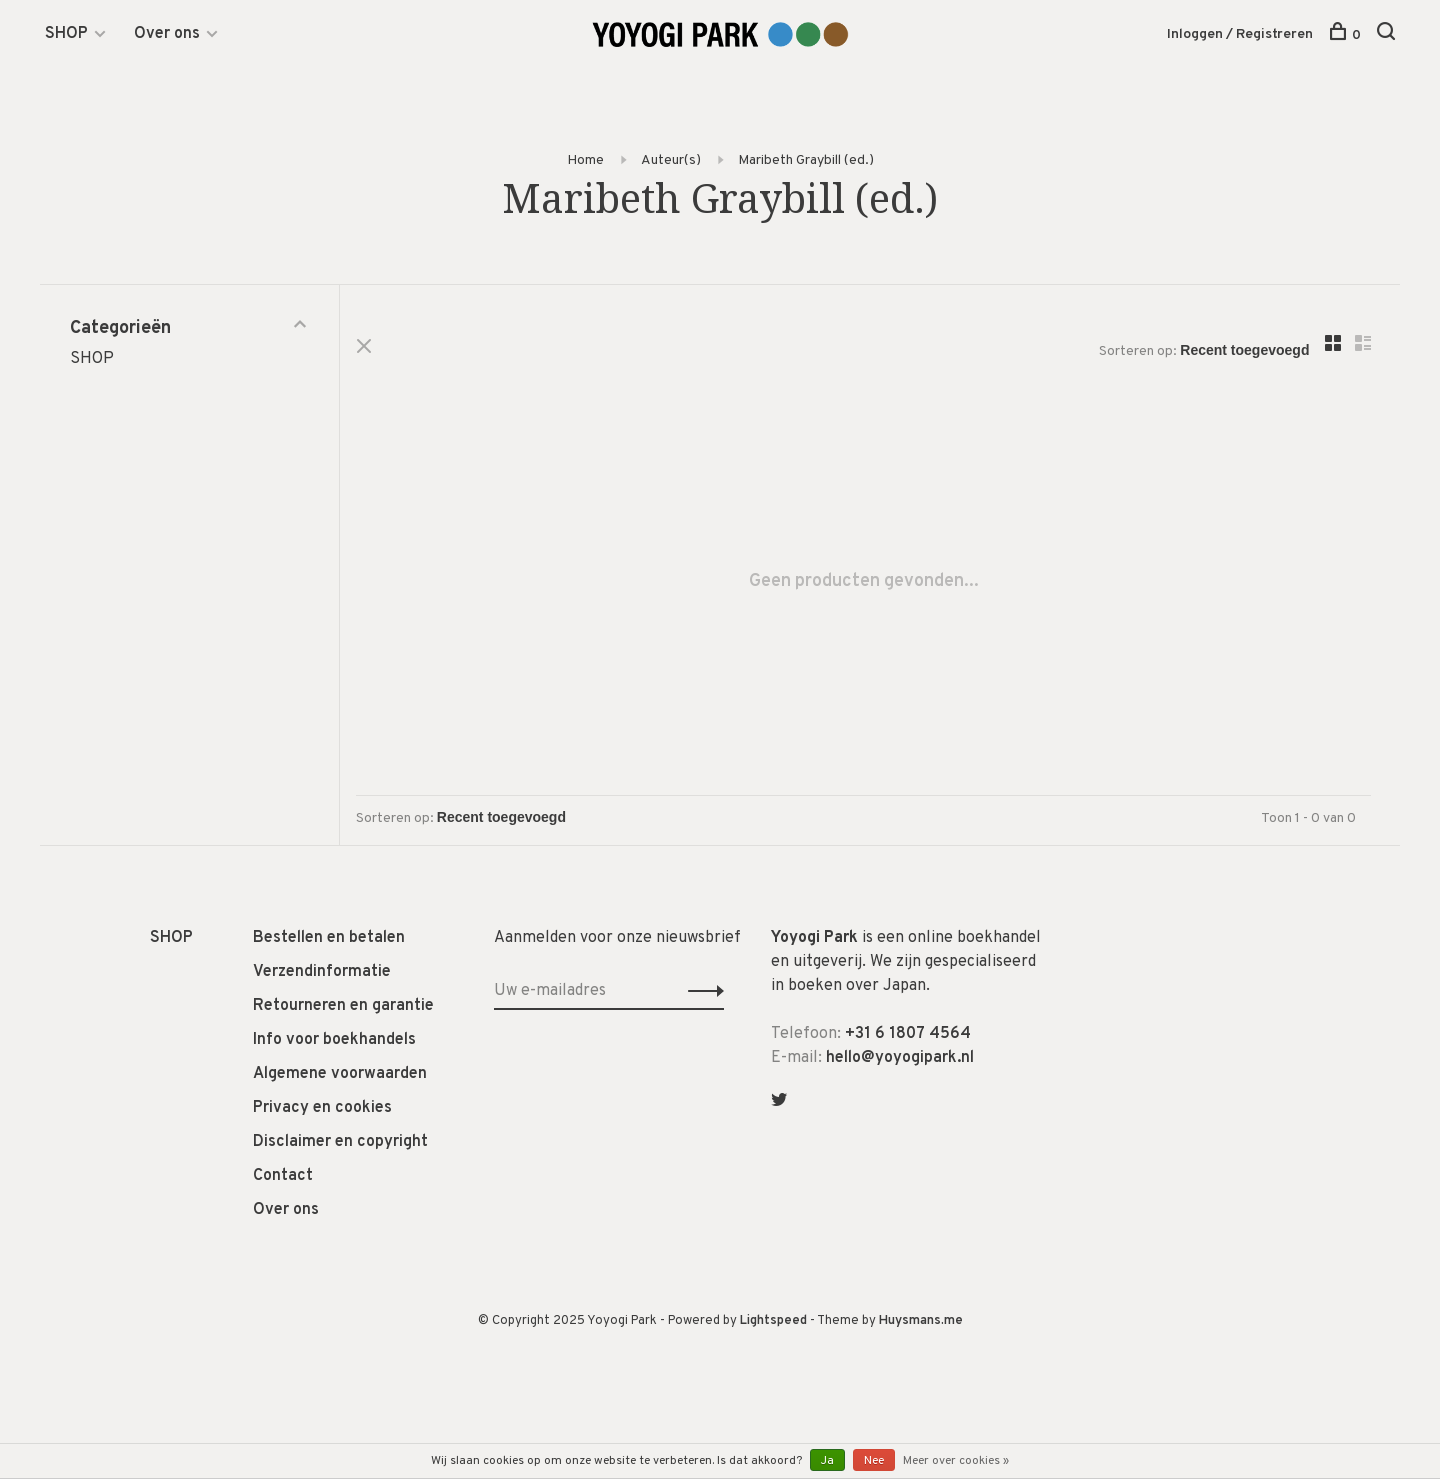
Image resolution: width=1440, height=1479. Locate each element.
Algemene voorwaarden (340, 1075)
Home (585, 160)
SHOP (66, 34)
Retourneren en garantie (343, 1007)
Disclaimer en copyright (340, 1143)
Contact (283, 1177)
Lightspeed (773, 1322)
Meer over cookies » (956, 1461)
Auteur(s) (671, 160)
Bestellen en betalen (329, 939)
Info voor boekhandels (334, 1041)
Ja (827, 1461)
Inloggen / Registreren (1240, 34)
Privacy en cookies (322, 1109)
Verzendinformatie (322, 973)
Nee (874, 1461)
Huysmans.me (921, 1322)
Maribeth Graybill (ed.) (806, 160)
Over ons (167, 34)
